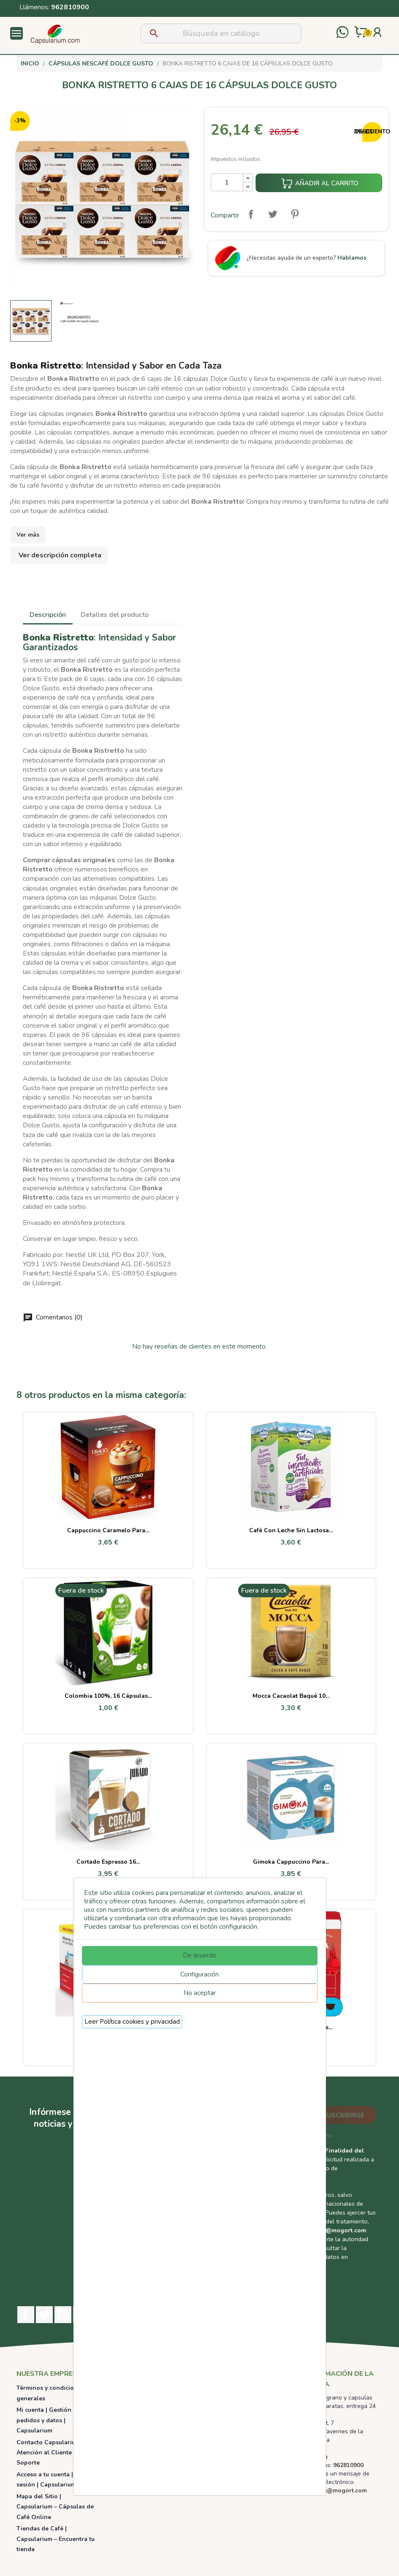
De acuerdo (200, 1955)
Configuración (199, 1974)
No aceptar (200, 1993)
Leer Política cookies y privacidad (132, 2021)
